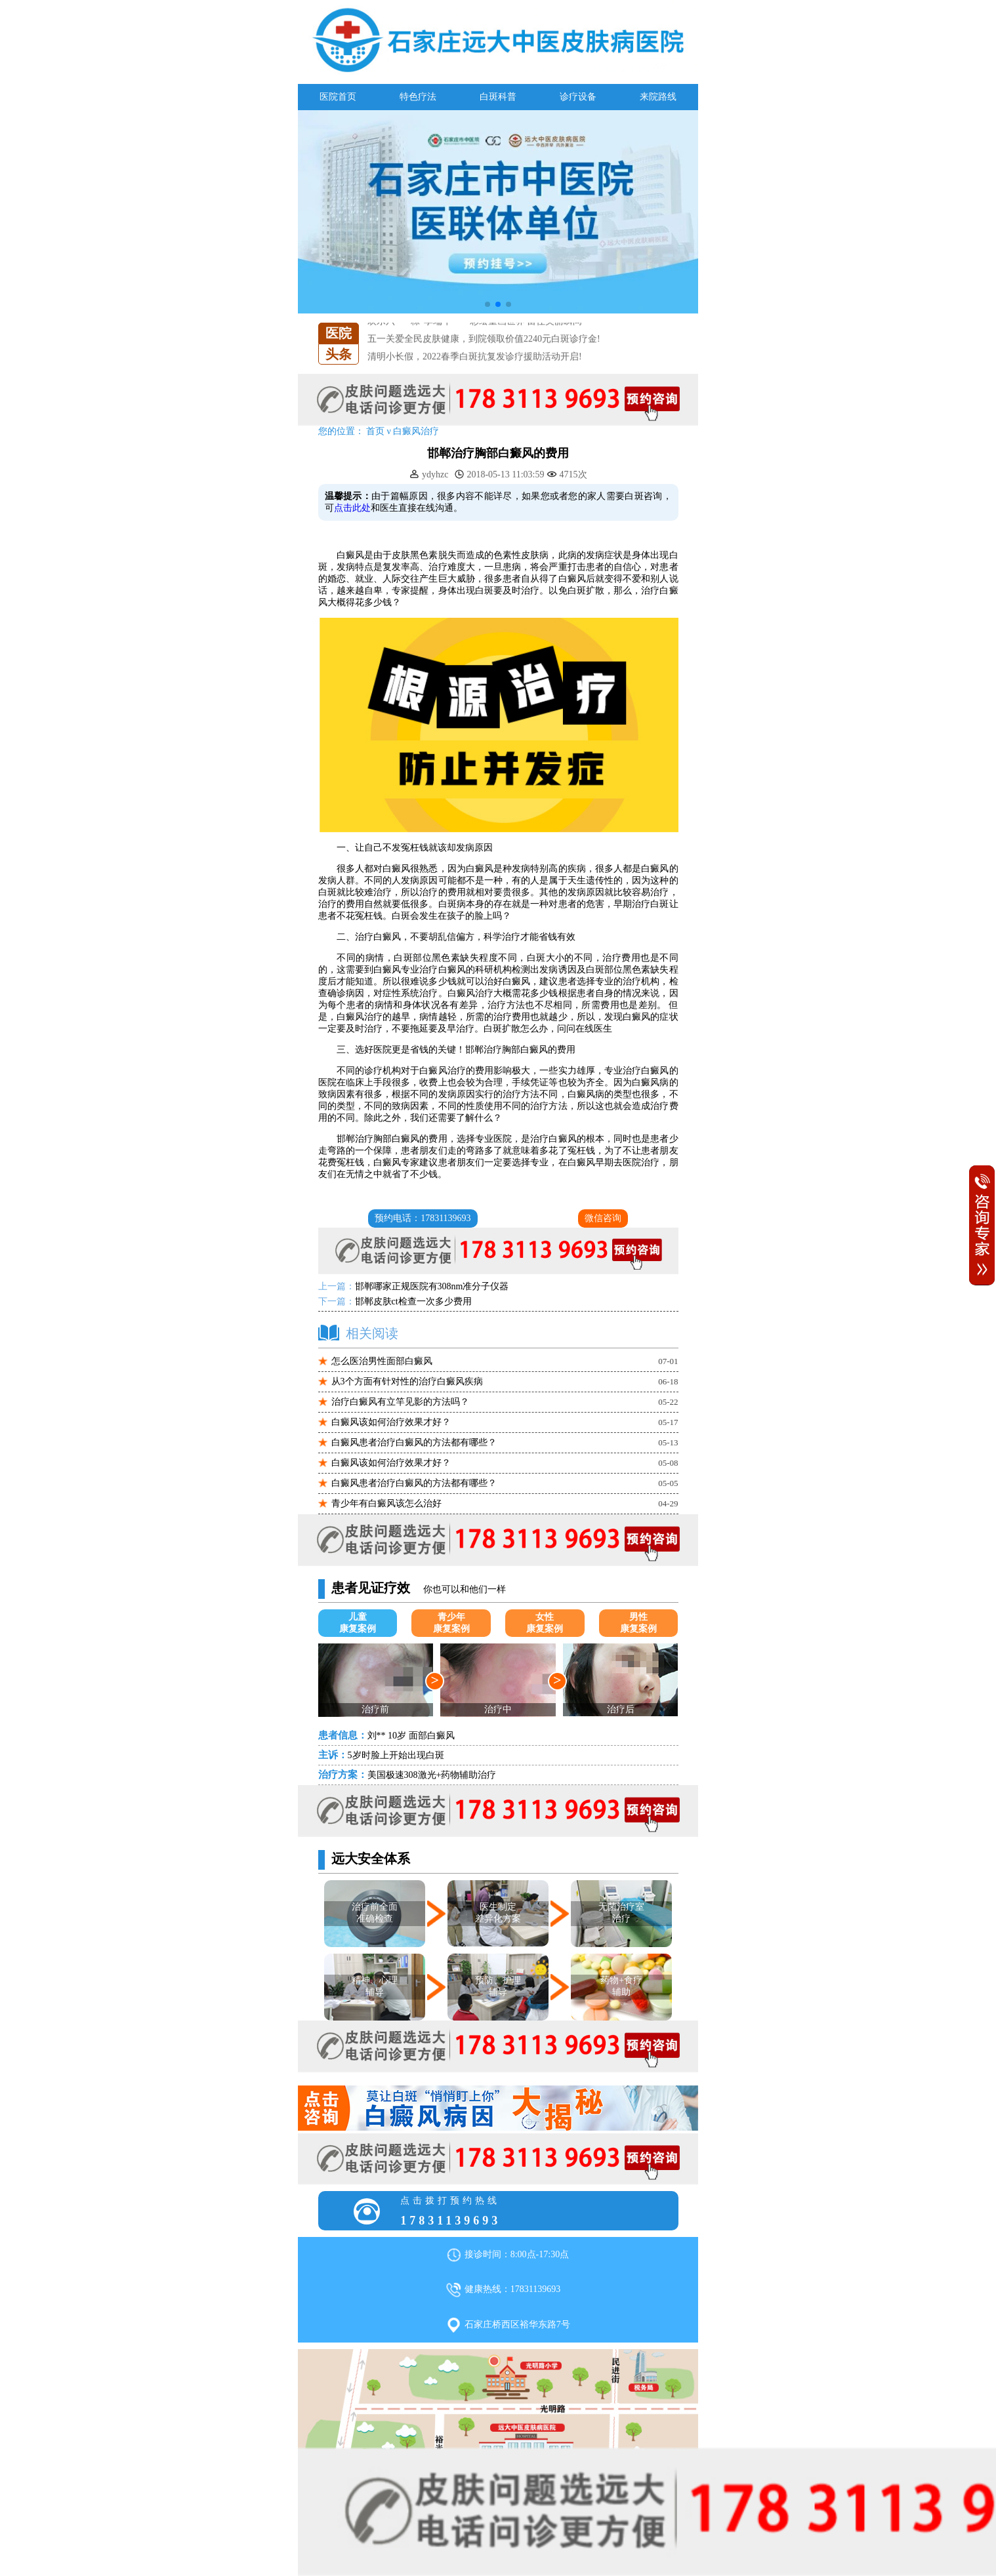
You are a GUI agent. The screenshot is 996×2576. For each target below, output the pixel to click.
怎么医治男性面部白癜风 (381, 1361)
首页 (375, 431)
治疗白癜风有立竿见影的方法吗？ (400, 1402)
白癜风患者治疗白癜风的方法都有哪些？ (414, 1442)
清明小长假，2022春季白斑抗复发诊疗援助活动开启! (474, 356)
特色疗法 (418, 97)
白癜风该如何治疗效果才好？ (391, 1422)
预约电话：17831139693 (422, 1218)
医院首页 (338, 97)
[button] (487, 304)
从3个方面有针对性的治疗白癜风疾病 (407, 1381)
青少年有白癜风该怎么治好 (386, 1503)
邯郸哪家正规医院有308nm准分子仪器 (432, 1286)
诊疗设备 (578, 97)
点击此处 (352, 508)
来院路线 (658, 97)
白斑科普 (498, 97)
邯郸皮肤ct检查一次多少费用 (413, 1301)
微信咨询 (603, 1218)
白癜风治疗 (416, 431)
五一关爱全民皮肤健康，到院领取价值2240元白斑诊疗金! (483, 339)
